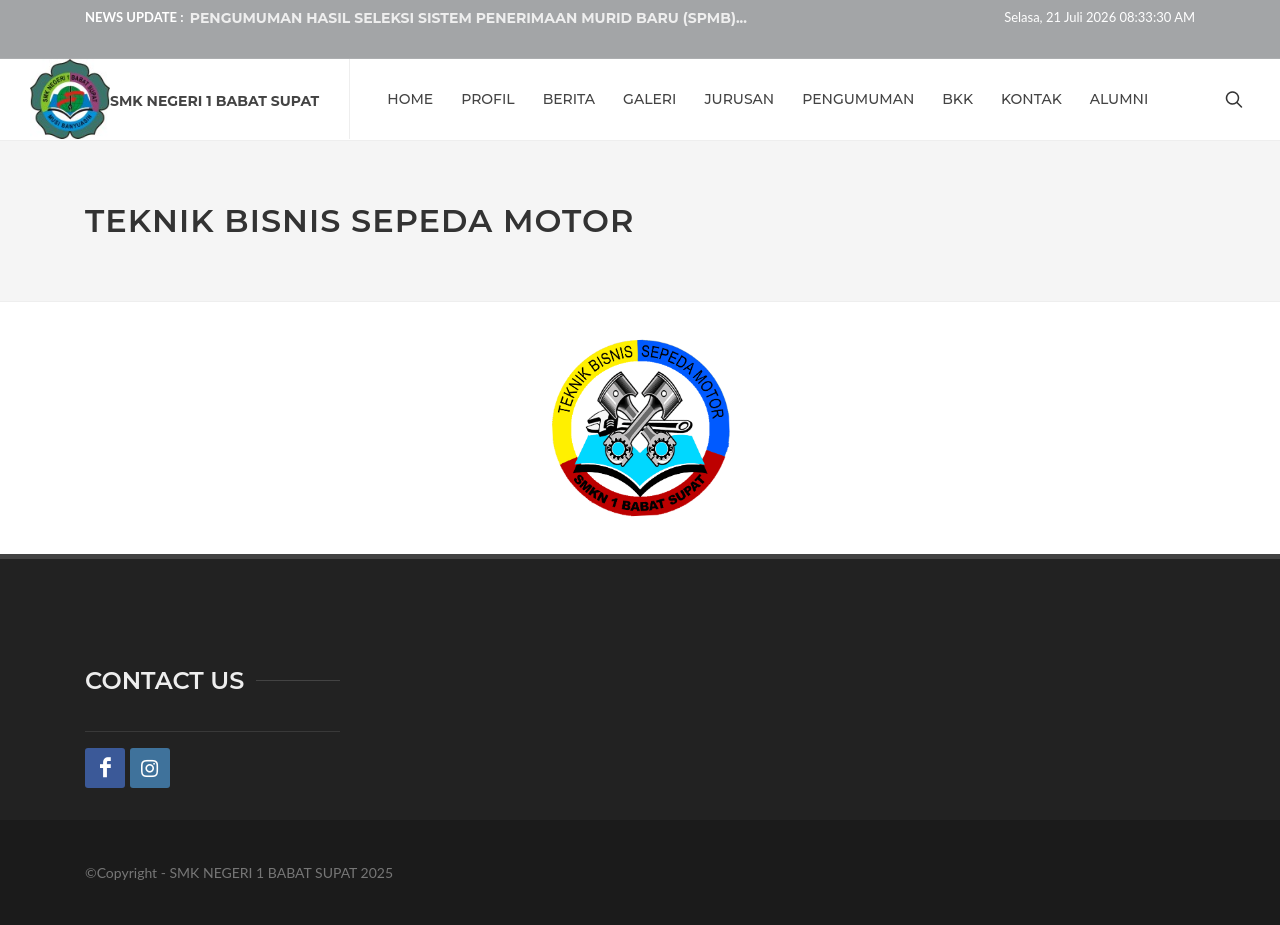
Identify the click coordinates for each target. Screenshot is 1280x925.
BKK (957, 99)
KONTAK (1031, 99)
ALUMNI (1119, 99)
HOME (410, 99)
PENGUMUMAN (858, 99)
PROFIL (487, 99)
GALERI (649, 99)
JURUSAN (739, 99)
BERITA (569, 99)
